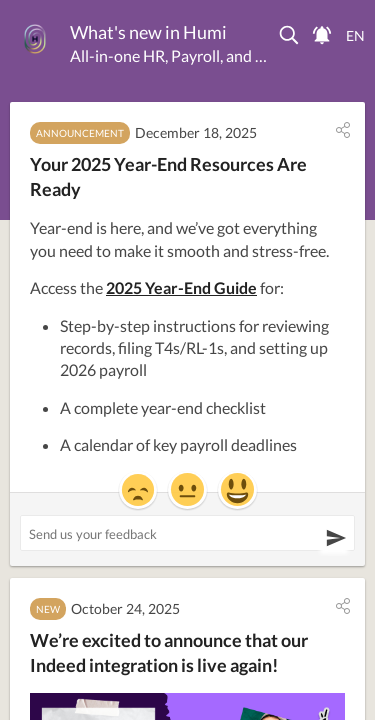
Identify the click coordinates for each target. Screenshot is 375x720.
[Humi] (35, 39)
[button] (290, 35)
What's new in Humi (148, 32)
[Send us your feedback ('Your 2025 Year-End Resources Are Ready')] (187, 533)
